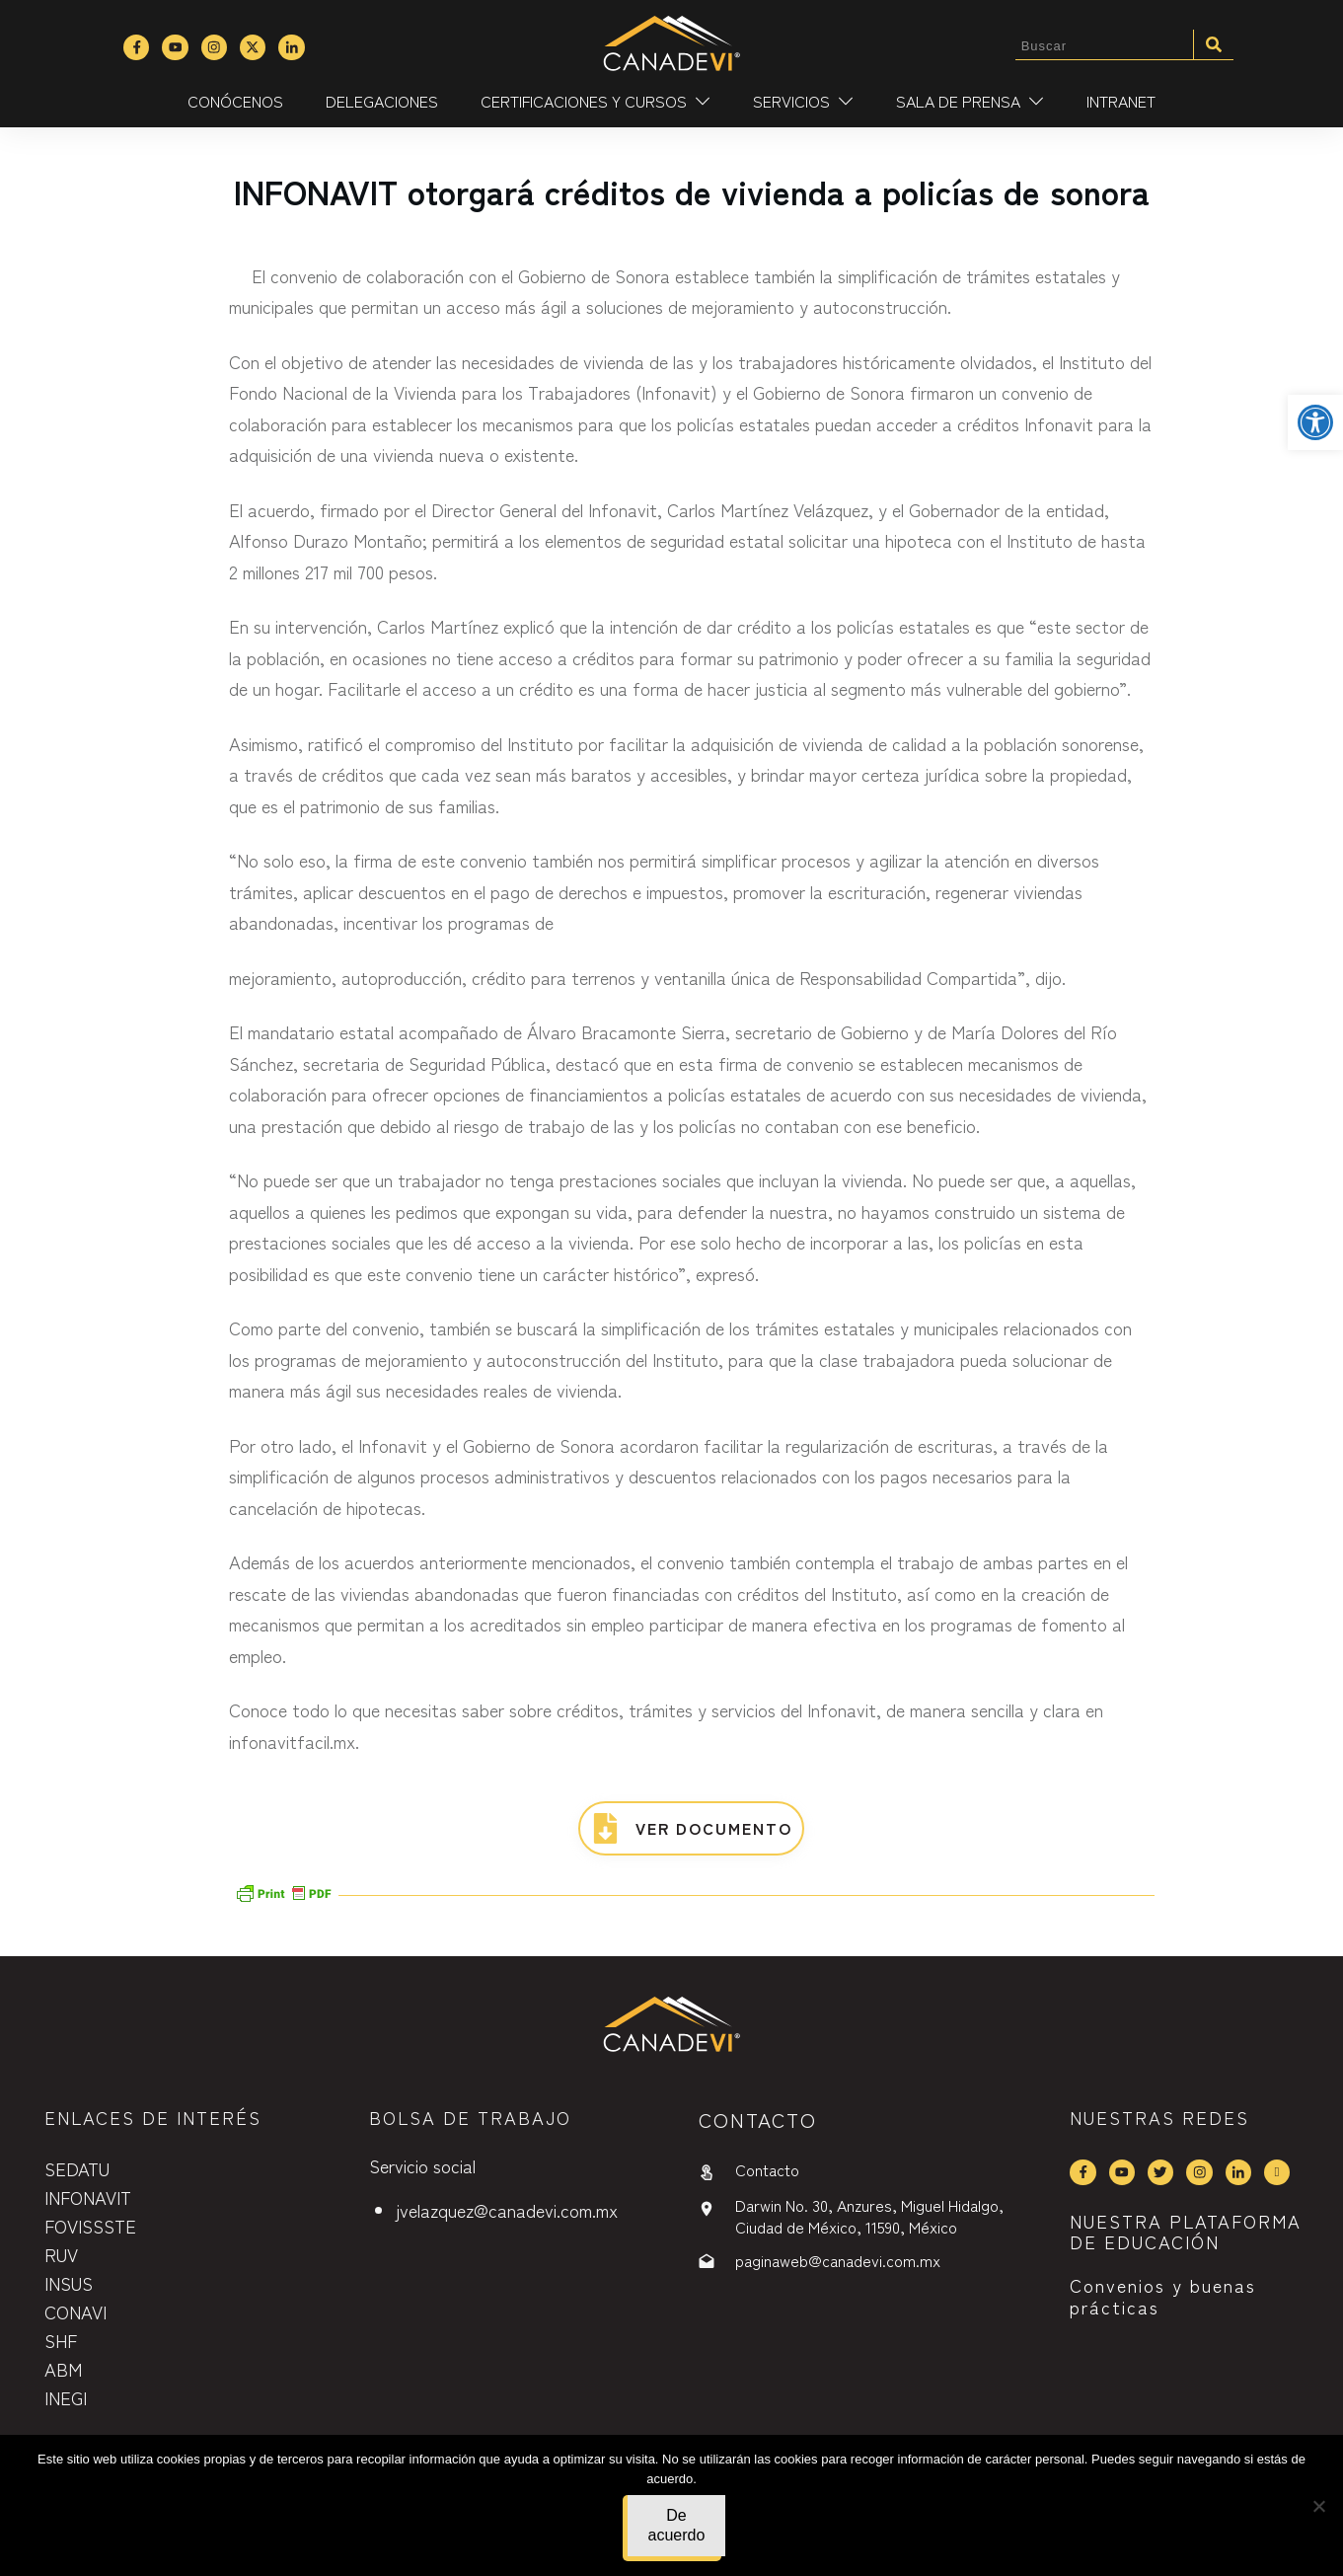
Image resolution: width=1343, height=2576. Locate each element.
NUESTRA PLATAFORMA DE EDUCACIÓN (1186, 2231)
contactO (758, 2119)
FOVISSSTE (90, 2225)
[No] (1318, 2506)
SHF (60, 2340)
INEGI (65, 2397)
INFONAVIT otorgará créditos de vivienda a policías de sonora (692, 191)
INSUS (68, 2283)
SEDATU (77, 2168)
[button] (1315, 422)
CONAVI (75, 2311)
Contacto (767, 2169)
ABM (63, 2369)
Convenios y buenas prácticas (1163, 2295)
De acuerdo (677, 2525)
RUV (61, 2254)
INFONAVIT (87, 2197)
